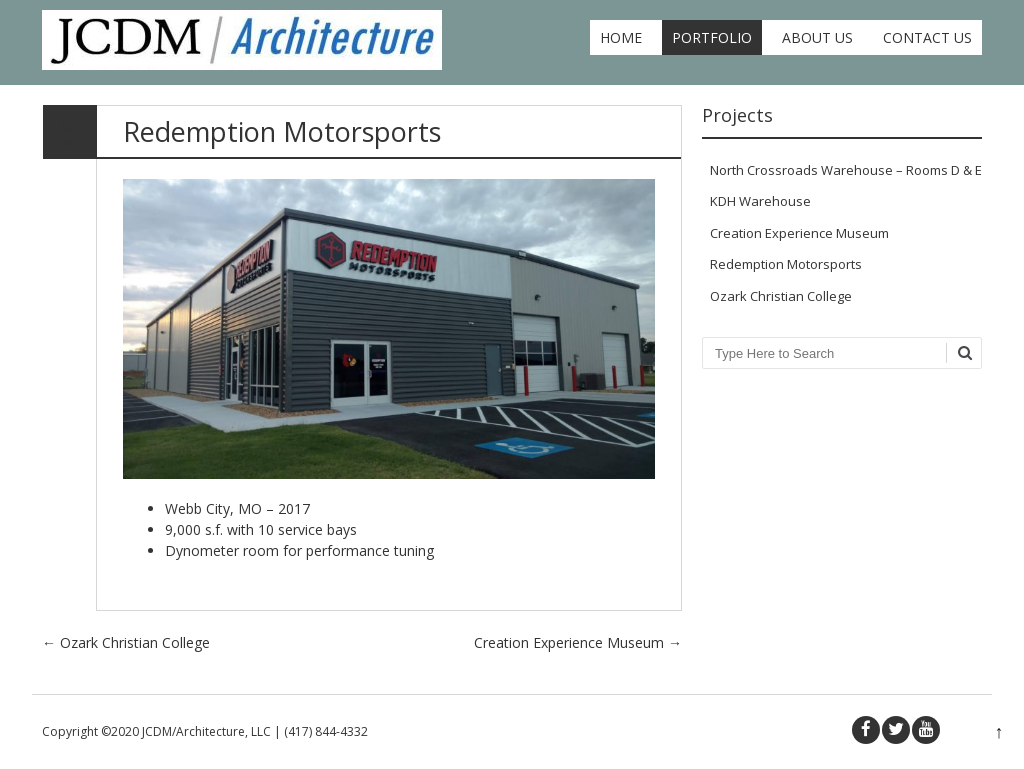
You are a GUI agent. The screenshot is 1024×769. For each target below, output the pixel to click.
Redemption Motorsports (786, 264)
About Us (817, 37)
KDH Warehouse (760, 201)
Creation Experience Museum (578, 642)
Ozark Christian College (126, 642)
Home (621, 37)
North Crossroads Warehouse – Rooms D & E (846, 170)
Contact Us (927, 37)
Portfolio (712, 37)
